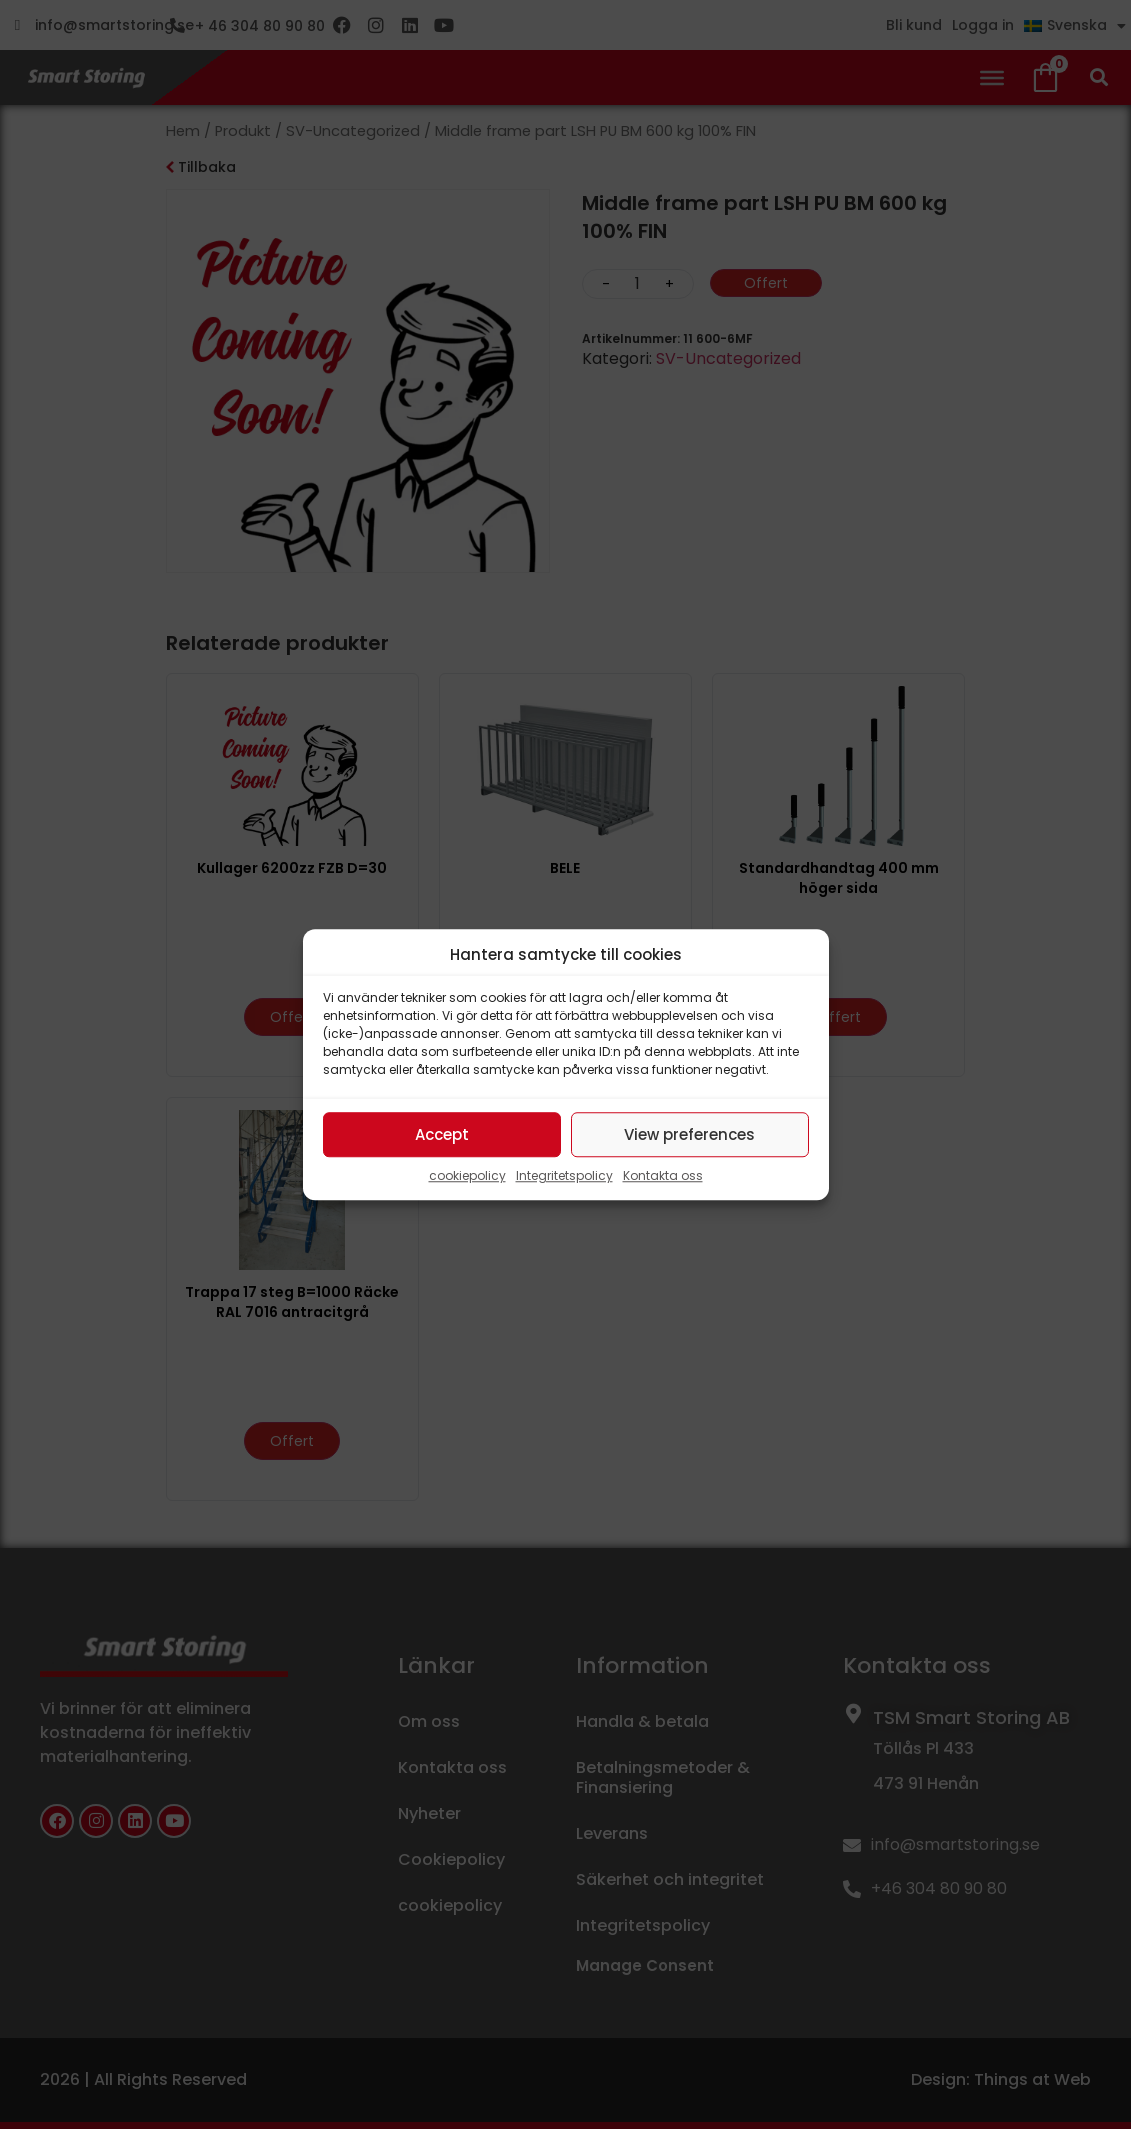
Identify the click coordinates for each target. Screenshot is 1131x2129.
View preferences (689, 1134)
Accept (442, 1134)
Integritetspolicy (564, 1175)
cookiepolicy (467, 1175)
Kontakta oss (663, 1175)
